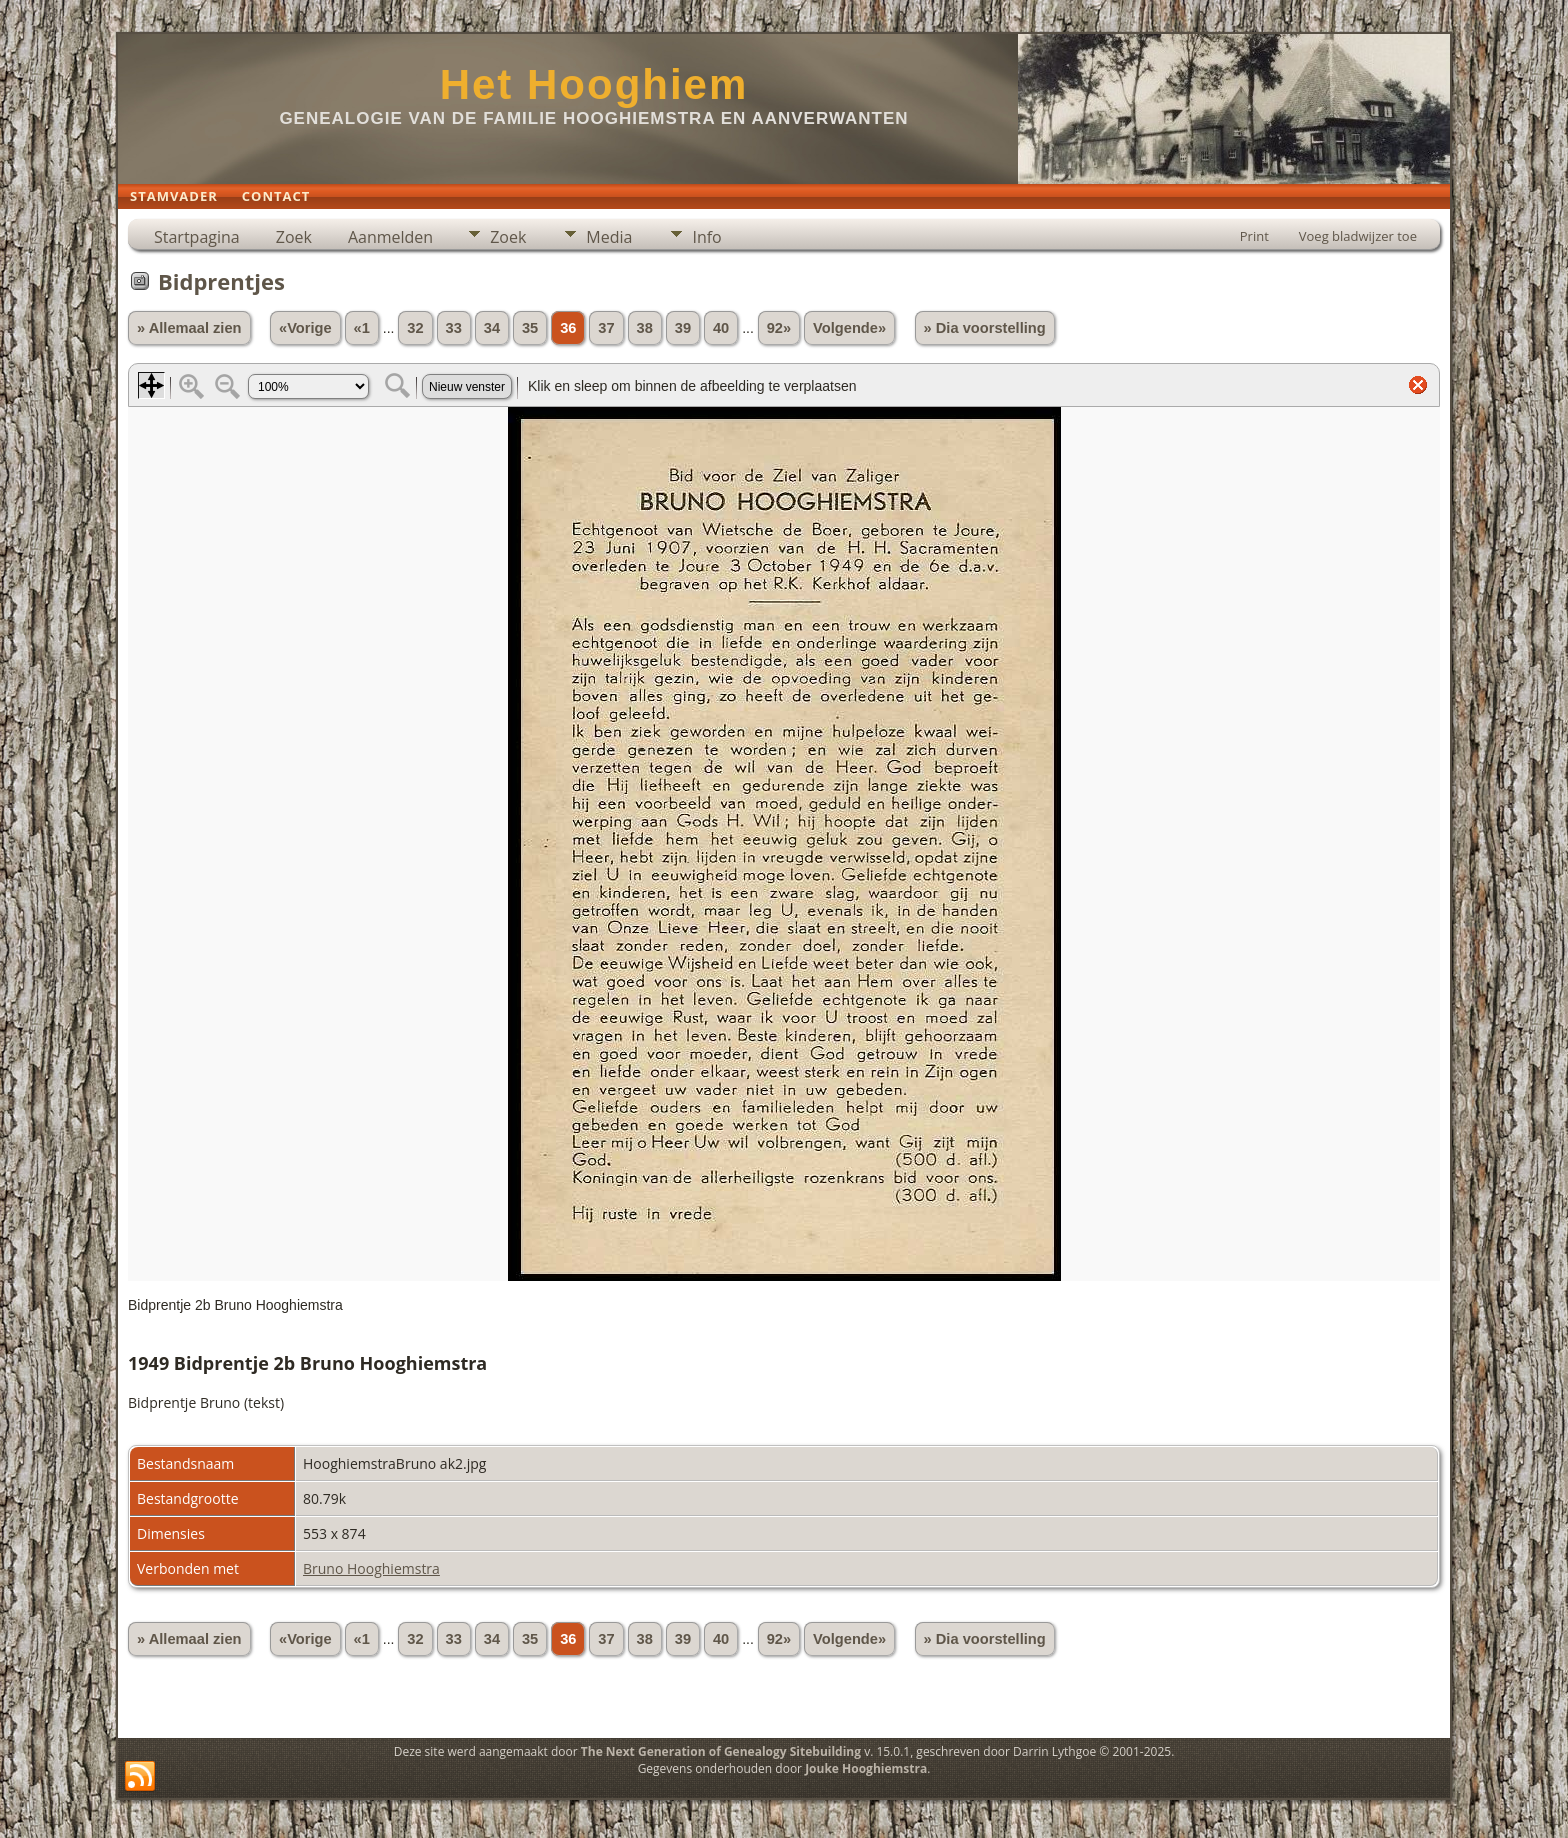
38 (645, 328)
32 (415, 328)
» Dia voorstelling (985, 328)
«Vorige (305, 328)
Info (706, 237)
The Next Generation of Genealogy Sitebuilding (721, 1751)
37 (606, 328)
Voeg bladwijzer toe (1358, 236)
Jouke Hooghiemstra (866, 1768)
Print (1254, 236)
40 (721, 328)
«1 (362, 328)
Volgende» (849, 328)
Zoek (294, 237)
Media (609, 237)
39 (683, 328)
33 (454, 328)
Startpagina (197, 237)
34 (492, 328)
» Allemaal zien (189, 328)
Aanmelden (390, 237)
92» (779, 328)
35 (530, 328)
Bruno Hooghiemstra (371, 1568)
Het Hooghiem (594, 84)
